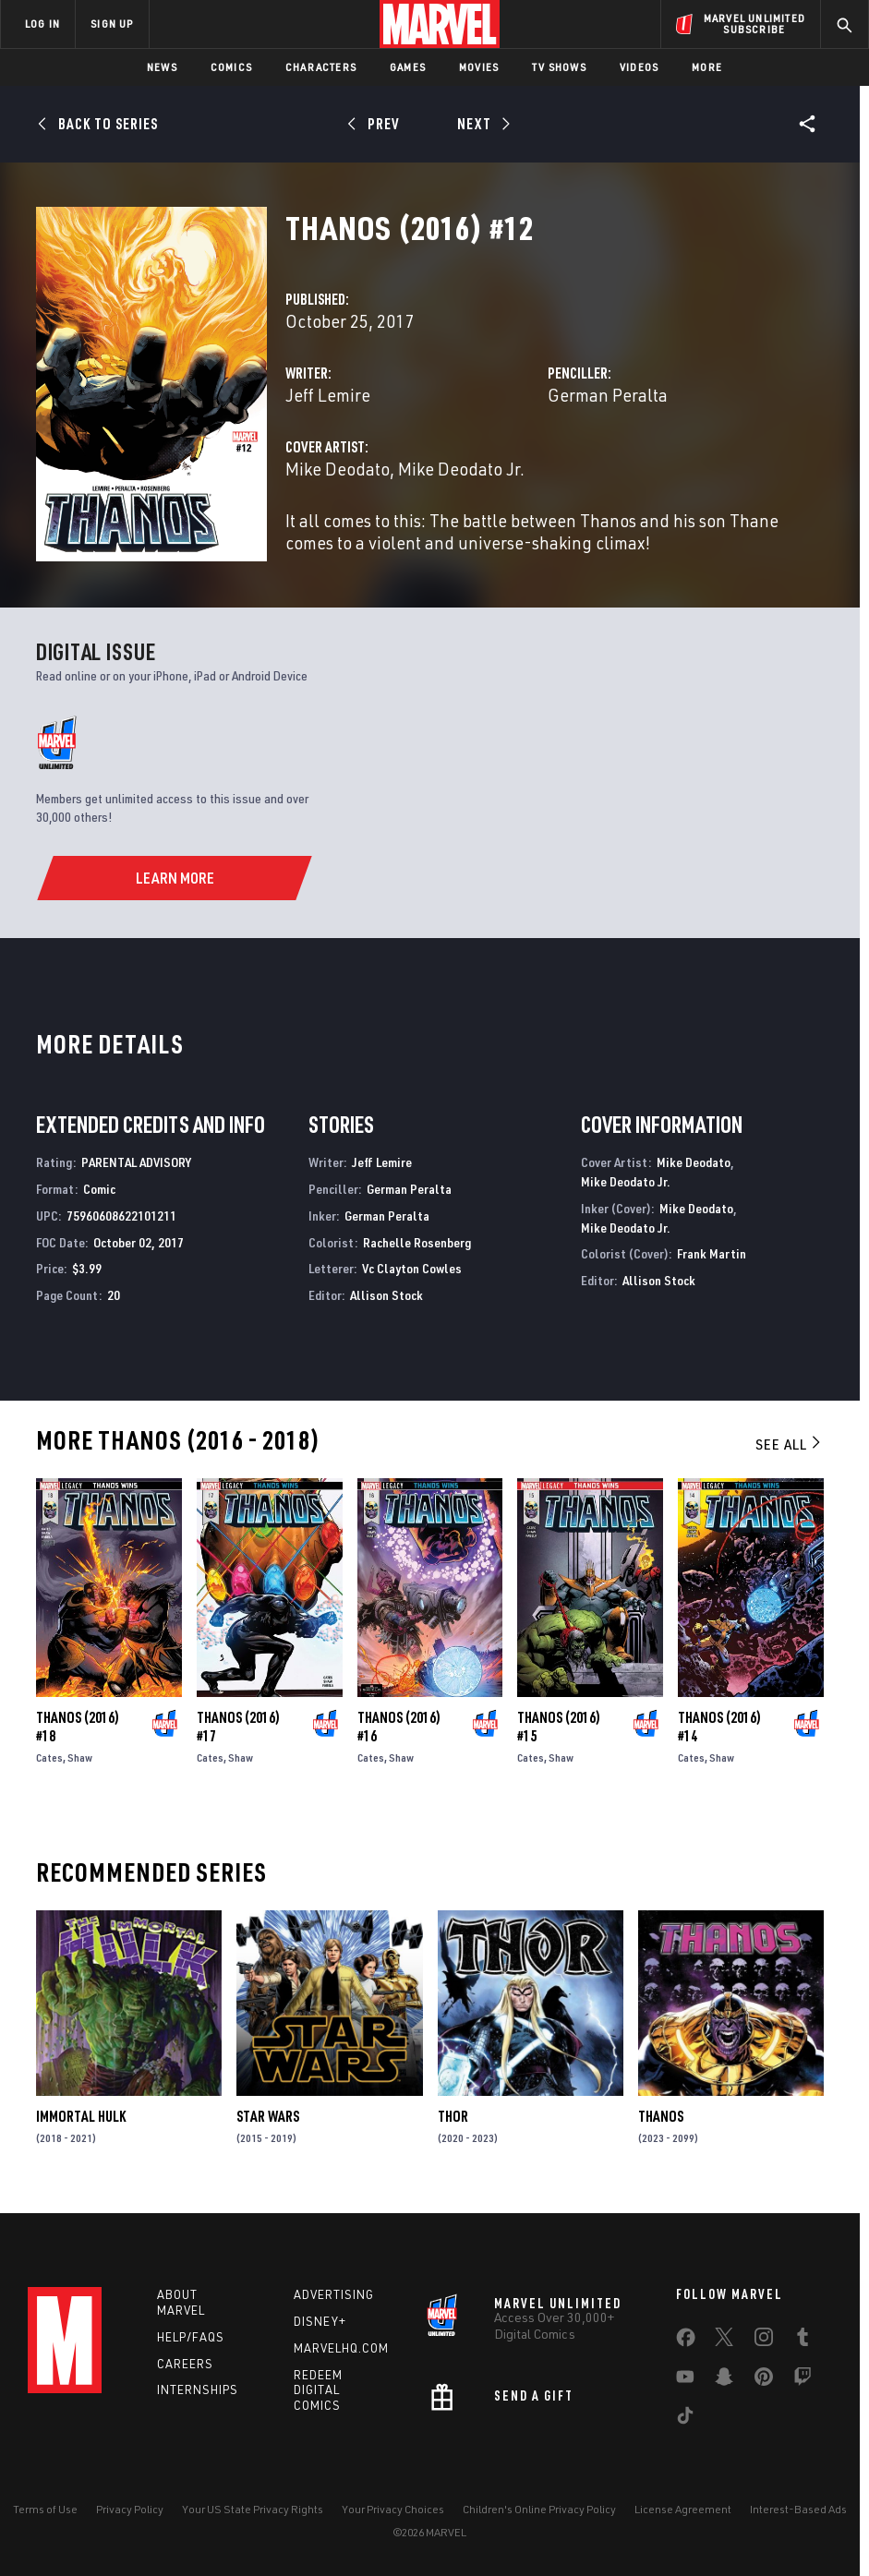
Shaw (79, 1757)
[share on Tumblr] (802, 2340)
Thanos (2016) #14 (719, 1726)
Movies (479, 67)
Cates (49, 1757)
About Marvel (181, 2302)
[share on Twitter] (724, 2340)
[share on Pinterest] (763, 2380)
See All (789, 1444)
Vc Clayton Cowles (412, 1268)
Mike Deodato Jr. (461, 468)
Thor (453, 2116)
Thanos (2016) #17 (238, 1726)
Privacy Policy (129, 2509)
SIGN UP (112, 23)
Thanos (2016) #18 (77, 1726)
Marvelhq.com (341, 2348)
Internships (197, 2389)
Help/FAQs (190, 2336)
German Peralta (608, 394)
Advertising (334, 2294)
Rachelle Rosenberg (417, 1242)
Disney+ (320, 2321)
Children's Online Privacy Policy (539, 2509)
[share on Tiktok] (685, 2419)
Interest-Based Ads (798, 2509)
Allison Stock (386, 1295)
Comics (231, 67)
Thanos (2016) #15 (558, 1726)
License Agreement (682, 2509)
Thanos (660, 2116)
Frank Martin (711, 1253)
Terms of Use (45, 2509)
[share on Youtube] (685, 2380)
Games (408, 67)
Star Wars (267, 2116)
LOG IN (42, 23)
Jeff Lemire (327, 394)
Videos (639, 67)
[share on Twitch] (802, 2380)
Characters (320, 67)
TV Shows (559, 67)
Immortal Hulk (81, 2116)
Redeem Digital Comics (318, 2390)
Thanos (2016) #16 (399, 1726)
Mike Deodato (337, 468)
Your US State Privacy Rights (252, 2509)
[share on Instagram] (763, 2340)
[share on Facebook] (685, 2341)
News (162, 67)
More (707, 67)
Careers (185, 2363)
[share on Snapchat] (724, 2380)
